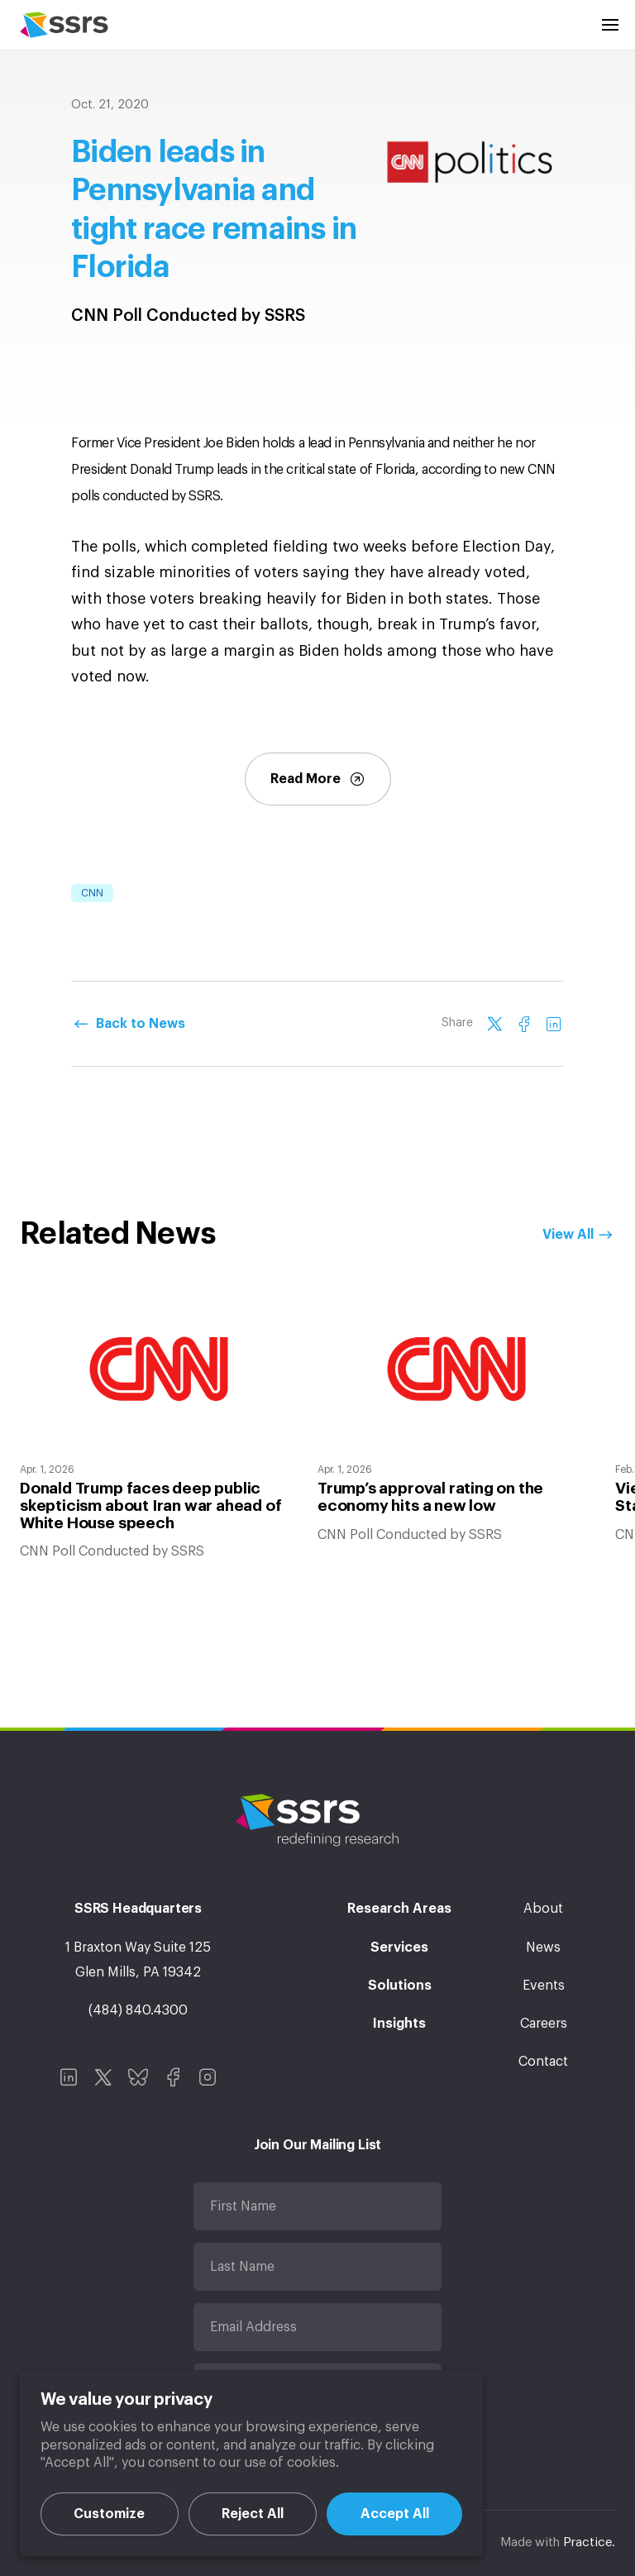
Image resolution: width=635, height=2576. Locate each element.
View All (568, 1234)
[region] (251, 2463)
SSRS (64, 25)
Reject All (253, 2514)
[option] (159, 1426)
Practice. (589, 2542)
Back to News (140, 1023)
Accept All (394, 2514)
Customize (109, 2514)
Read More (317, 779)
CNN (92, 893)
